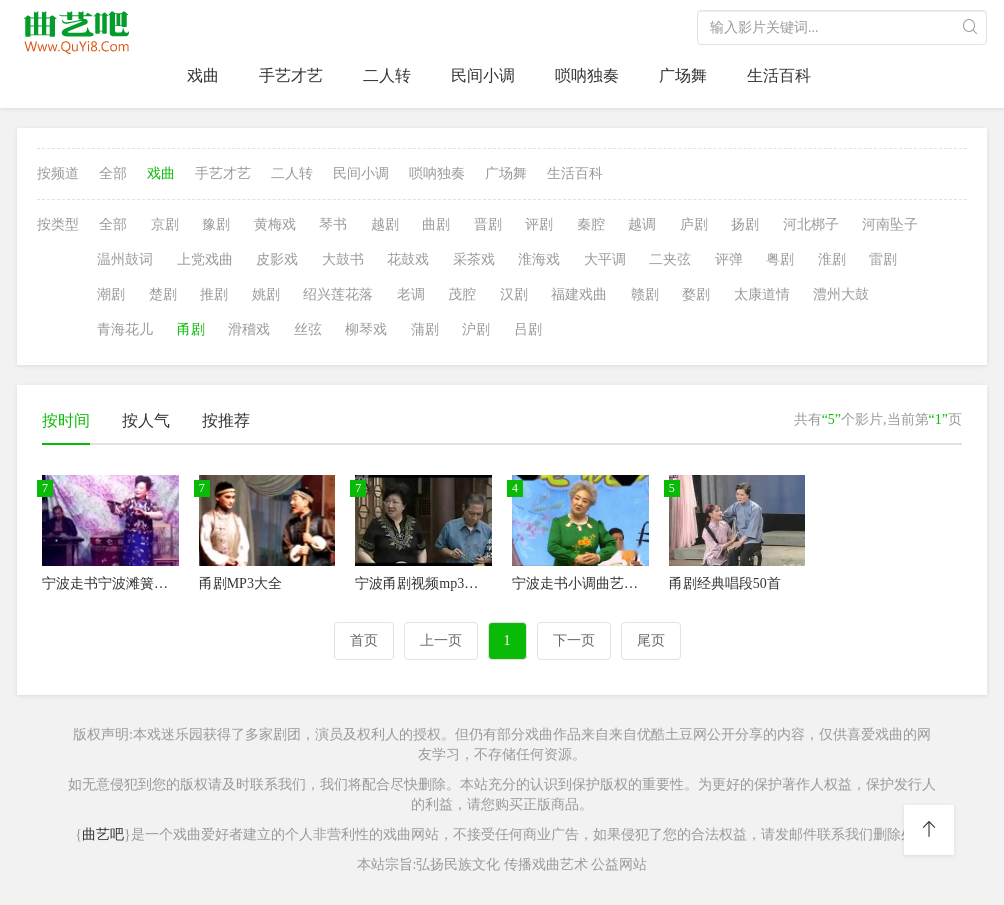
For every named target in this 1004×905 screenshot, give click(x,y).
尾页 (651, 640)
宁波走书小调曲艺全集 (582, 583)
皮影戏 (277, 259)
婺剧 (696, 294)
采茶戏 (474, 259)
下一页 (574, 640)
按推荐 (226, 420)
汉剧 (514, 294)
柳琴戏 (366, 329)
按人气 (146, 420)
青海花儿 (125, 329)
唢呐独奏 (587, 75)
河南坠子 (890, 224)
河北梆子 (811, 224)
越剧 (385, 224)
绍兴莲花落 (338, 294)
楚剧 (163, 294)
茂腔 (462, 294)
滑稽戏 (249, 329)
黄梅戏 (275, 224)
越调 (642, 224)
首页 (364, 640)
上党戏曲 (205, 259)
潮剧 (111, 294)
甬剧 (191, 329)
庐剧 (694, 224)
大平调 (605, 259)
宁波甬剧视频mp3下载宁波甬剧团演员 (472, 583)
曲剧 (436, 224)
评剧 (539, 224)
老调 (411, 294)
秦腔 (591, 224)
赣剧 (645, 294)
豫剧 (216, 224)
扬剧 (745, 224)
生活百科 (779, 75)
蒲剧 (425, 329)
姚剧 (266, 294)
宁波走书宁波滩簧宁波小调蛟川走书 (154, 583)
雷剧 (883, 259)
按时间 (66, 420)
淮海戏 (539, 259)
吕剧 (528, 329)
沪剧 (476, 329)
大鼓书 (343, 259)
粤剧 (780, 259)
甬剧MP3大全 (240, 583)
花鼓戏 (408, 259)
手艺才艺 (291, 75)
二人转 (387, 75)
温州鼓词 (125, 259)
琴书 (333, 224)
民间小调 (483, 75)
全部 (113, 173)
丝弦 (308, 329)
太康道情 (762, 294)
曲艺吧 (103, 834)
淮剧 (832, 259)
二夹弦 (670, 259)
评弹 (729, 259)
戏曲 (203, 75)
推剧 (214, 294)
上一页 (441, 640)
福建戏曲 (579, 294)
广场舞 (683, 75)
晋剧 (488, 224)
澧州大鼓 (841, 294)
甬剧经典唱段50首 (725, 583)
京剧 (165, 224)
